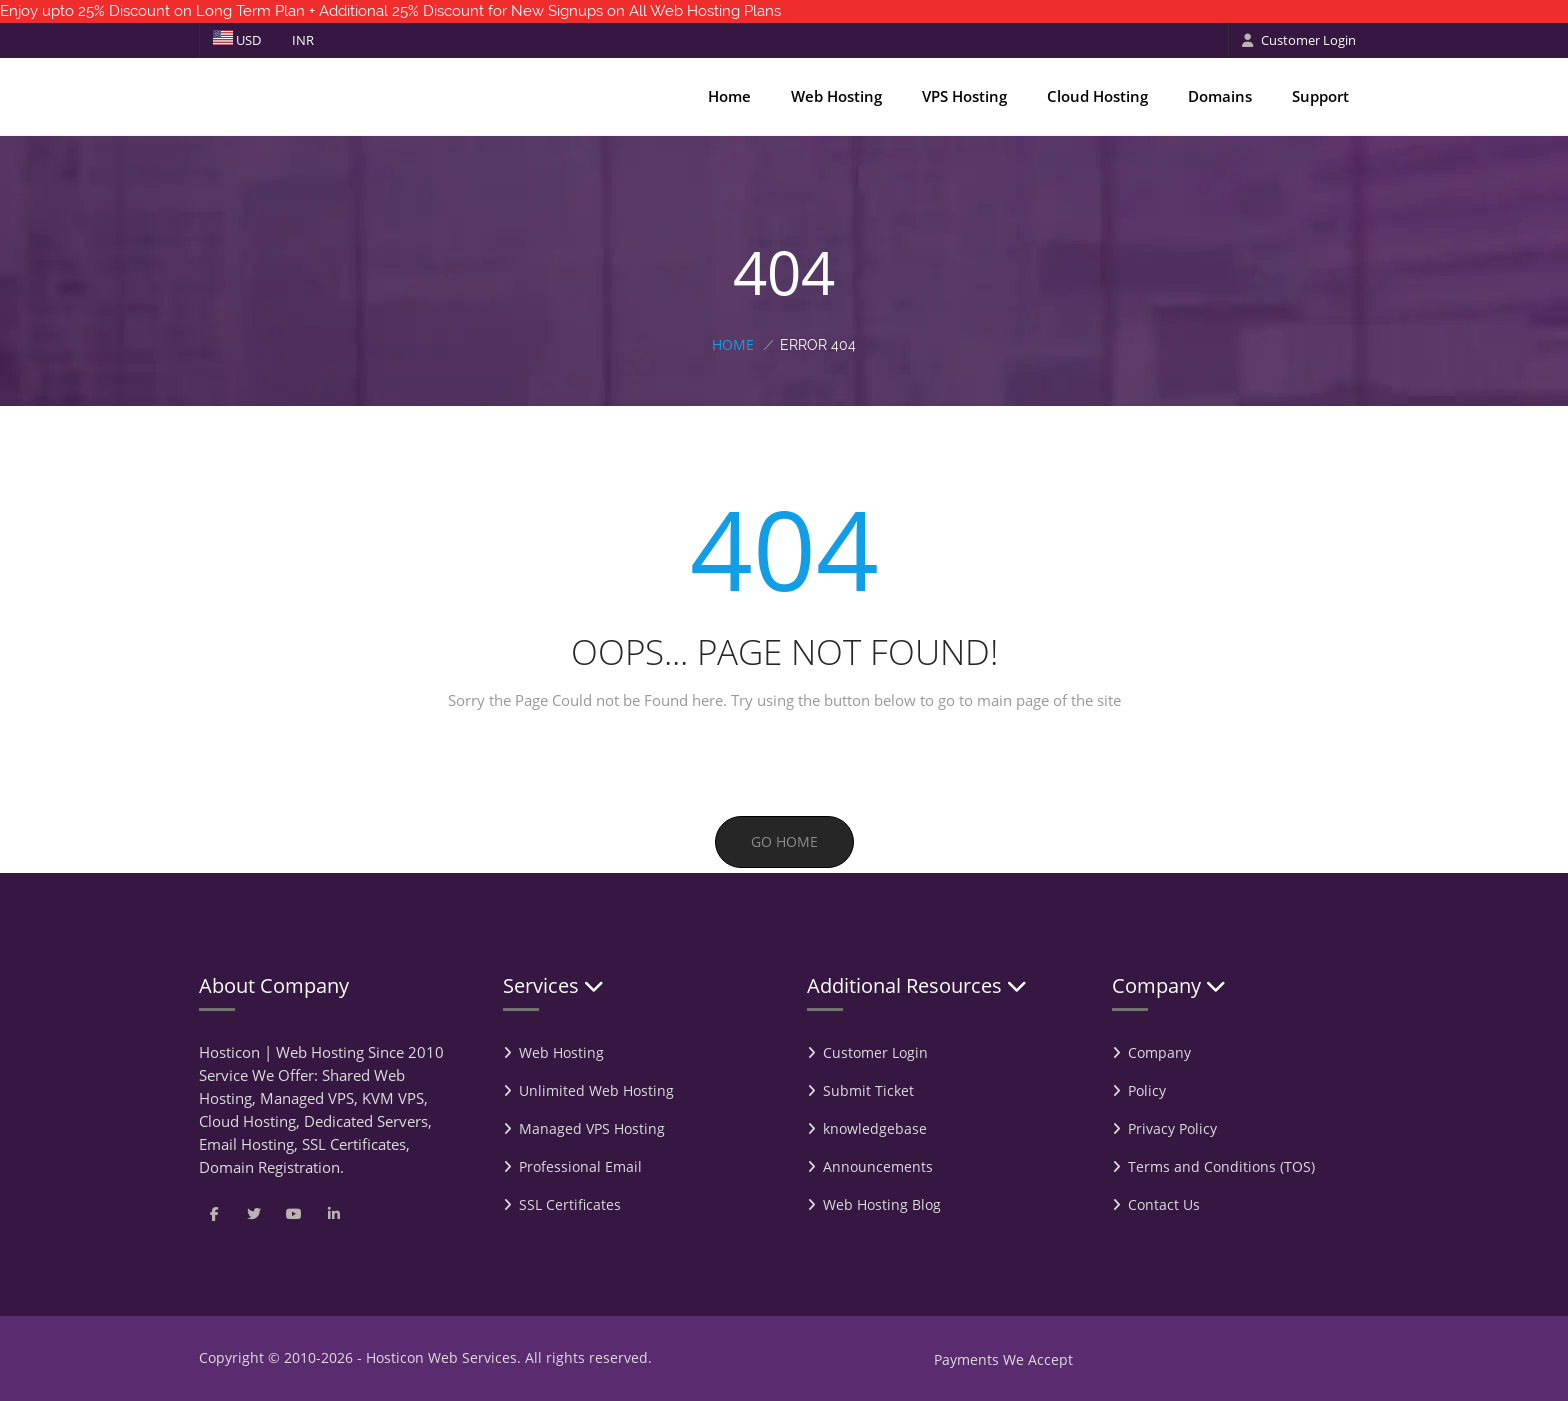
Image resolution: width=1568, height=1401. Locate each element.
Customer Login (1299, 40)
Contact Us (1164, 1204)
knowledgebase (875, 1128)
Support (1320, 96)
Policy (1147, 1090)
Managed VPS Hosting (592, 1128)
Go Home (784, 841)
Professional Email (580, 1166)
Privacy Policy (1172, 1128)
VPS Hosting (964, 96)
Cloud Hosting (1097, 96)
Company (1159, 1052)
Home (729, 96)
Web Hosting (836, 96)
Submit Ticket (868, 1090)
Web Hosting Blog (882, 1204)
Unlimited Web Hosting (596, 1090)
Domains (1220, 96)
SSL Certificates (570, 1204)
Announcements (878, 1166)
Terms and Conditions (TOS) (1221, 1166)
